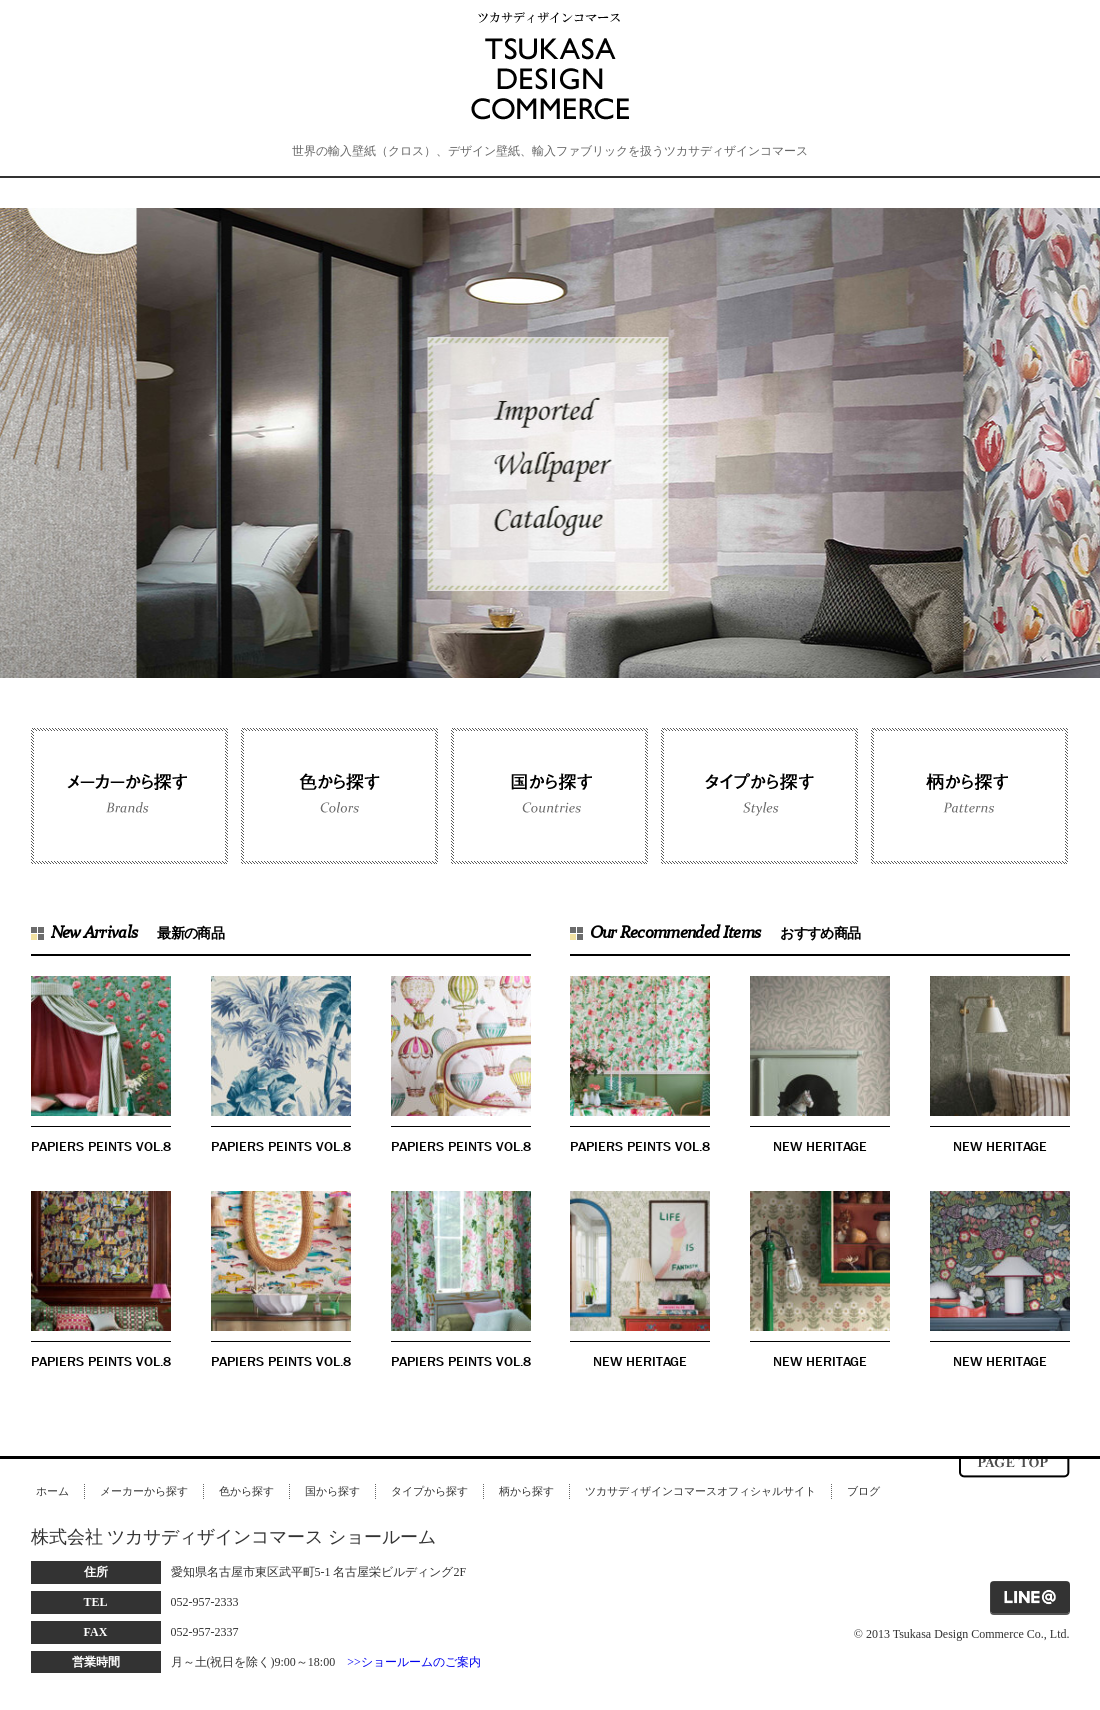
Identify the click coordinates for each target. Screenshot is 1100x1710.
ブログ (863, 1491)
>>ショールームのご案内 (414, 1662)
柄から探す (526, 1491)
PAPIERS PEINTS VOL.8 (101, 1146)
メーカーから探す (144, 1491)
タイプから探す (429, 1491)
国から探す (332, 1491)
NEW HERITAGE (820, 1146)
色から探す (246, 1491)
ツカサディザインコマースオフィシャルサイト (700, 1491)
